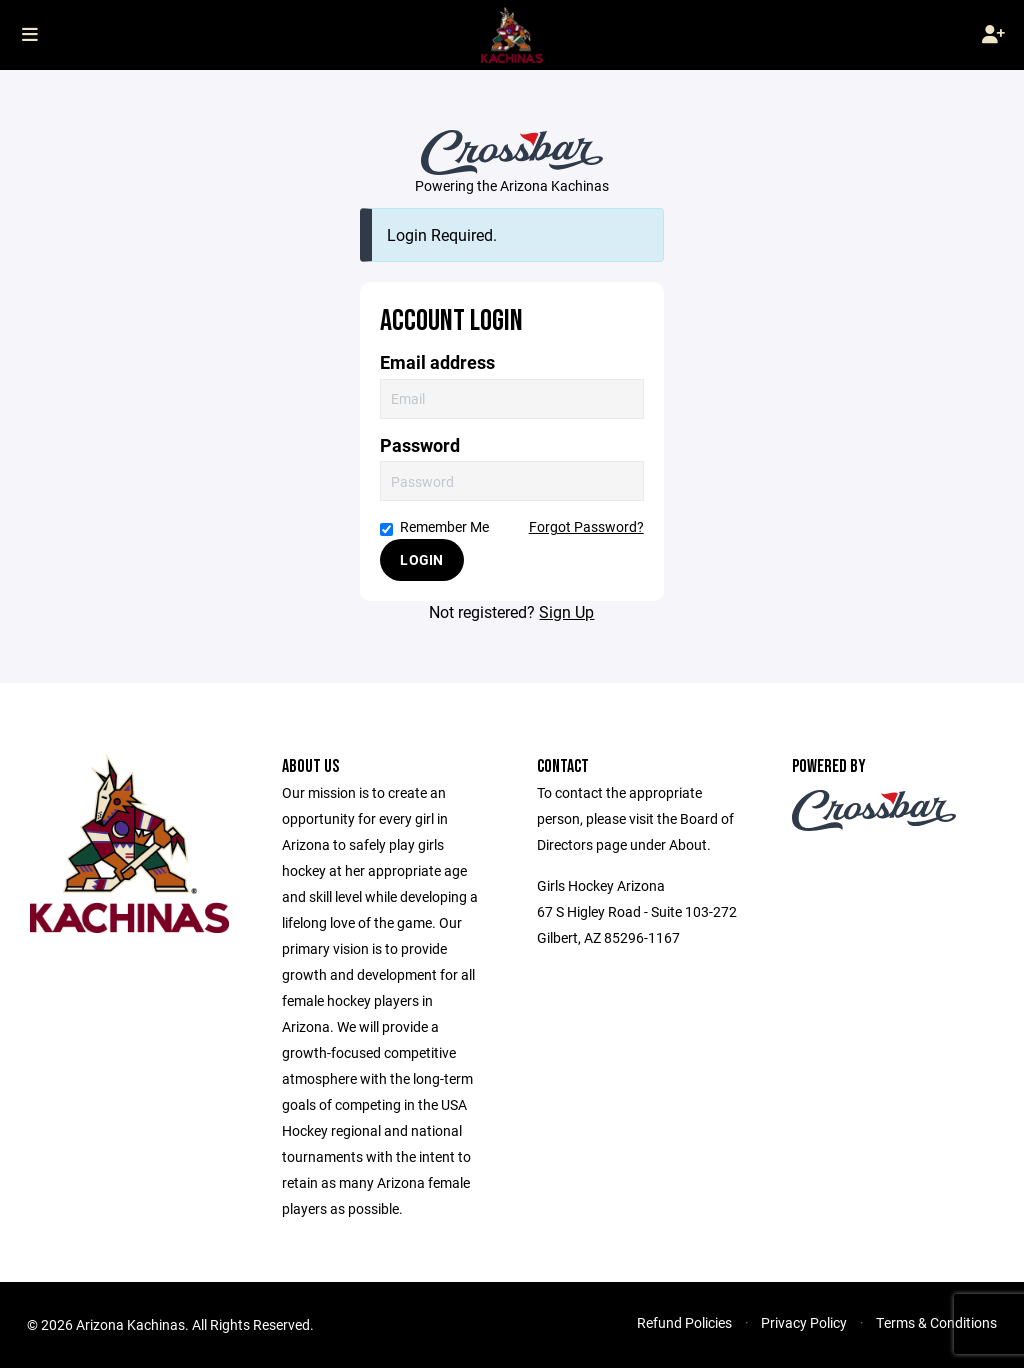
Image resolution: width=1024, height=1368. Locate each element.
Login (421, 559)
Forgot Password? (586, 526)
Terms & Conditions (936, 1322)
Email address (437, 362)
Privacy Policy (804, 1322)
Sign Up (566, 611)
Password (420, 445)
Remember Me (434, 526)
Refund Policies (684, 1322)
